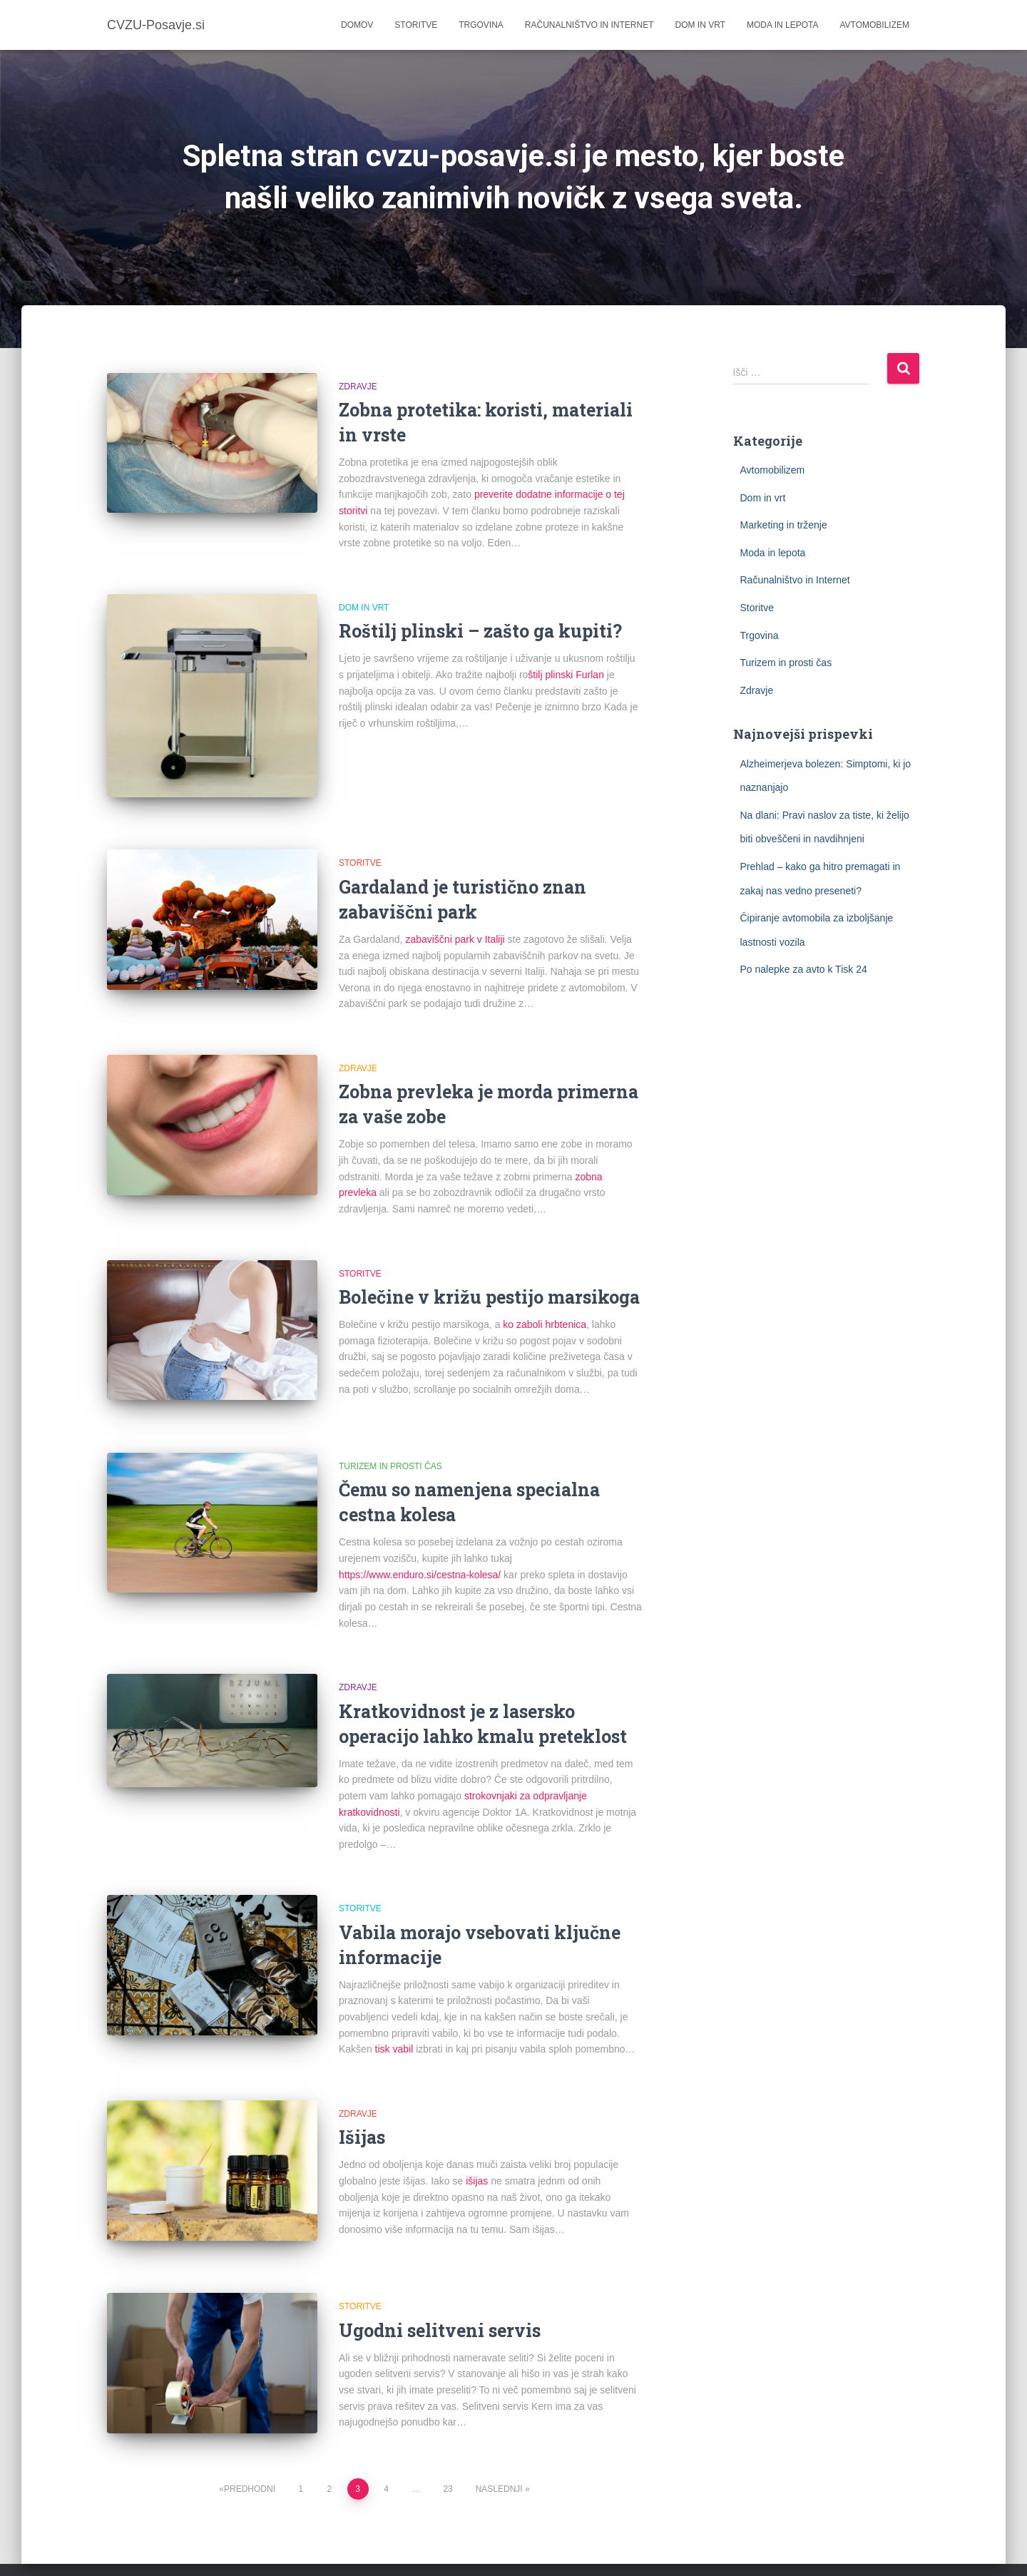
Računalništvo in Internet (589, 25)
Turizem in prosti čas (390, 1447)
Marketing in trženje (783, 525)
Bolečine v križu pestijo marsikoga (489, 1287)
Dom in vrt (700, 25)
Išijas (362, 2118)
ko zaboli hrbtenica (544, 1315)
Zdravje (358, 387)
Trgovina (481, 25)
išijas (477, 2161)
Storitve (415, 25)
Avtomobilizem (874, 25)
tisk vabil (394, 2030)
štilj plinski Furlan (566, 674)
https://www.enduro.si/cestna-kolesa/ (420, 1555)
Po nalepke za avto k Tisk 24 (803, 969)
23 (447, 2451)
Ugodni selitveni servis (440, 2301)
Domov (357, 25)
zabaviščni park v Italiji (454, 929)
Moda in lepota (782, 25)
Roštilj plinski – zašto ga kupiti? (480, 631)
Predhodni (249, 2451)
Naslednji (499, 2451)
